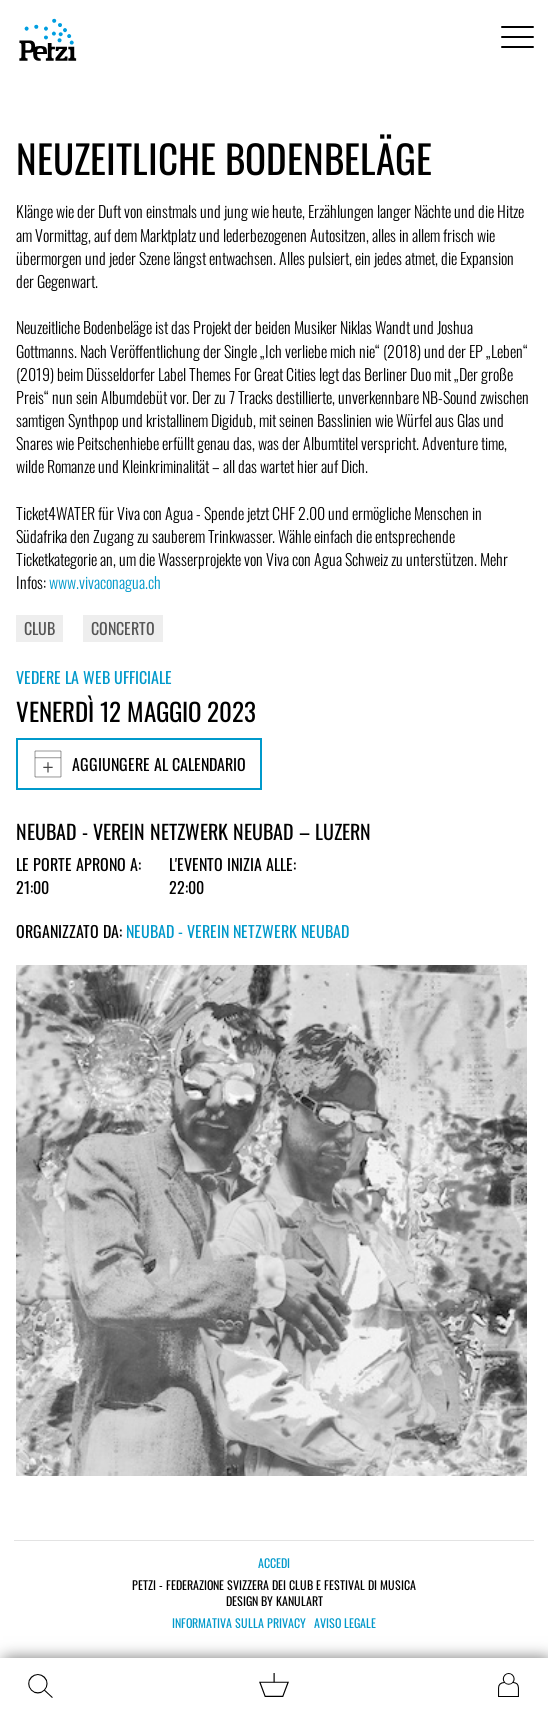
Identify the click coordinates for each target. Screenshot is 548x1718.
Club (39, 628)
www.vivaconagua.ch (105, 582)
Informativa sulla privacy (239, 1623)
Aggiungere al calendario (139, 764)
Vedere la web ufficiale (94, 677)
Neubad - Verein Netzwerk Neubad (237, 931)
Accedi (274, 1562)
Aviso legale (345, 1623)
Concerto (123, 628)
